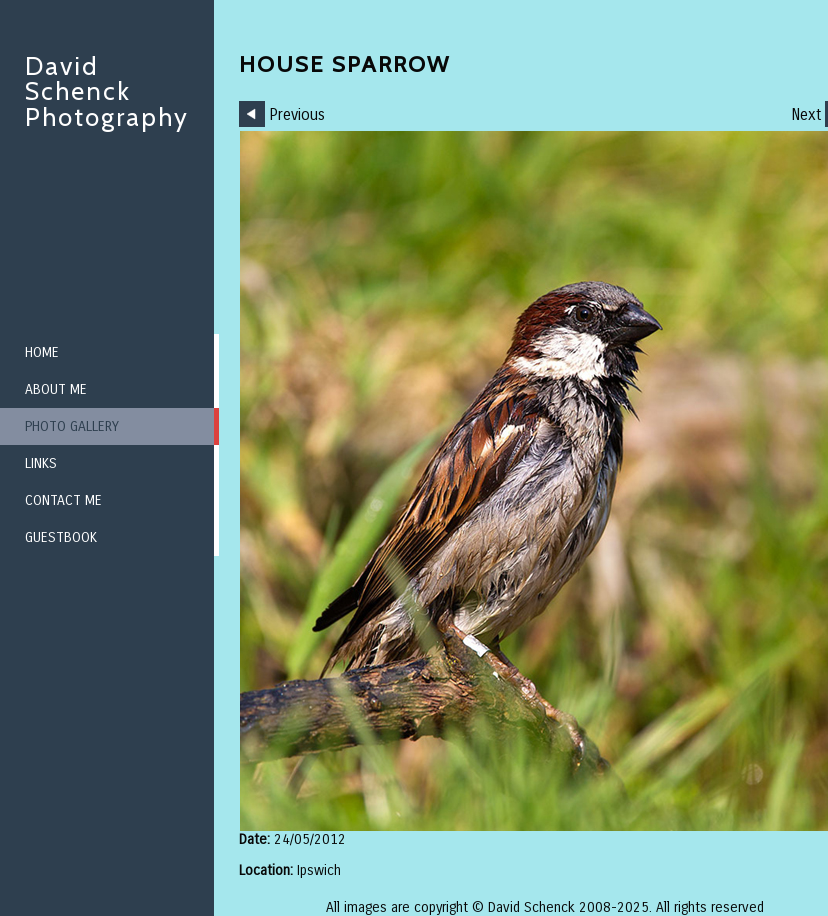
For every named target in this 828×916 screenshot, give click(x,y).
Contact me (63, 500)
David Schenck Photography (107, 91)
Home (42, 352)
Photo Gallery (72, 426)
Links (41, 463)
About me (56, 389)
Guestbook (61, 537)
